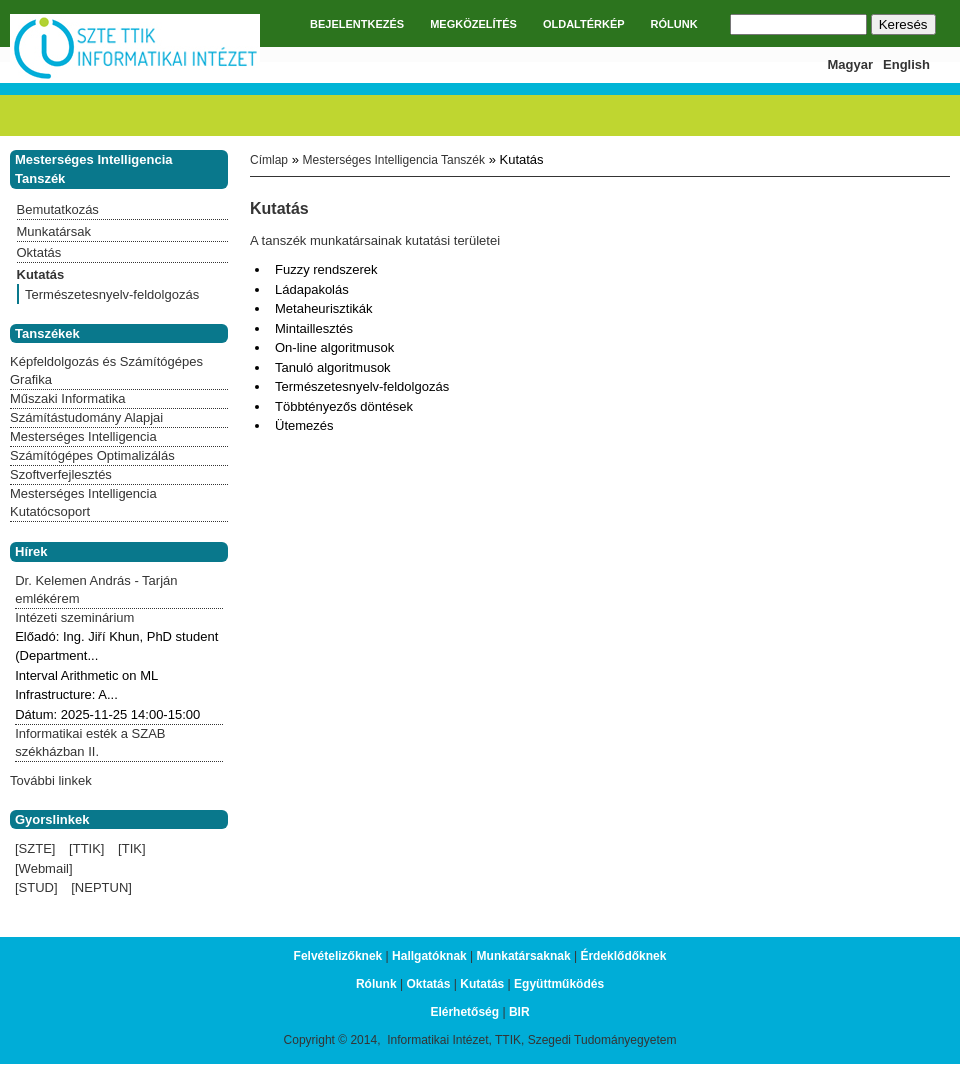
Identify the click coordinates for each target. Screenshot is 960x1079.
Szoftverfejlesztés (61, 474)
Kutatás (41, 274)
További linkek (51, 780)
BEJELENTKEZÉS (357, 24)
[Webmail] (44, 868)
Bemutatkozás (58, 209)
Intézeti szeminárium (74, 617)
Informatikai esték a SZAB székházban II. (90, 742)
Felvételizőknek (338, 956)
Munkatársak (54, 231)
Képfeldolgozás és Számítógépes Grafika (106, 370)
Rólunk (376, 984)
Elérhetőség (464, 1012)
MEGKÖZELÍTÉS (473, 24)
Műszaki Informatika (68, 398)
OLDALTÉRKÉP (584, 24)
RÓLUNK (674, 24)
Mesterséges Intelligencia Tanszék (393, 160)
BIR (519, 1012)
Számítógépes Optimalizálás (92, 455)
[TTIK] (86, 848)
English (906, 64)
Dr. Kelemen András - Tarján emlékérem (96, 589)
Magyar (851, 64)
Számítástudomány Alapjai (86, 417)
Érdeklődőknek (623, 956)
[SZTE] (35, 848)
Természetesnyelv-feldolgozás (112, 294)
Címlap (269, 160)
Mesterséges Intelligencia (83, 436)
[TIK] (131, 848)
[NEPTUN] (101, 887)
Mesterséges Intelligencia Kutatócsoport (83, 502)
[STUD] (36, 887)
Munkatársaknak (524, 956)
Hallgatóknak (429, 956)
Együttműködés (559, 984)
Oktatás (39, 252)
